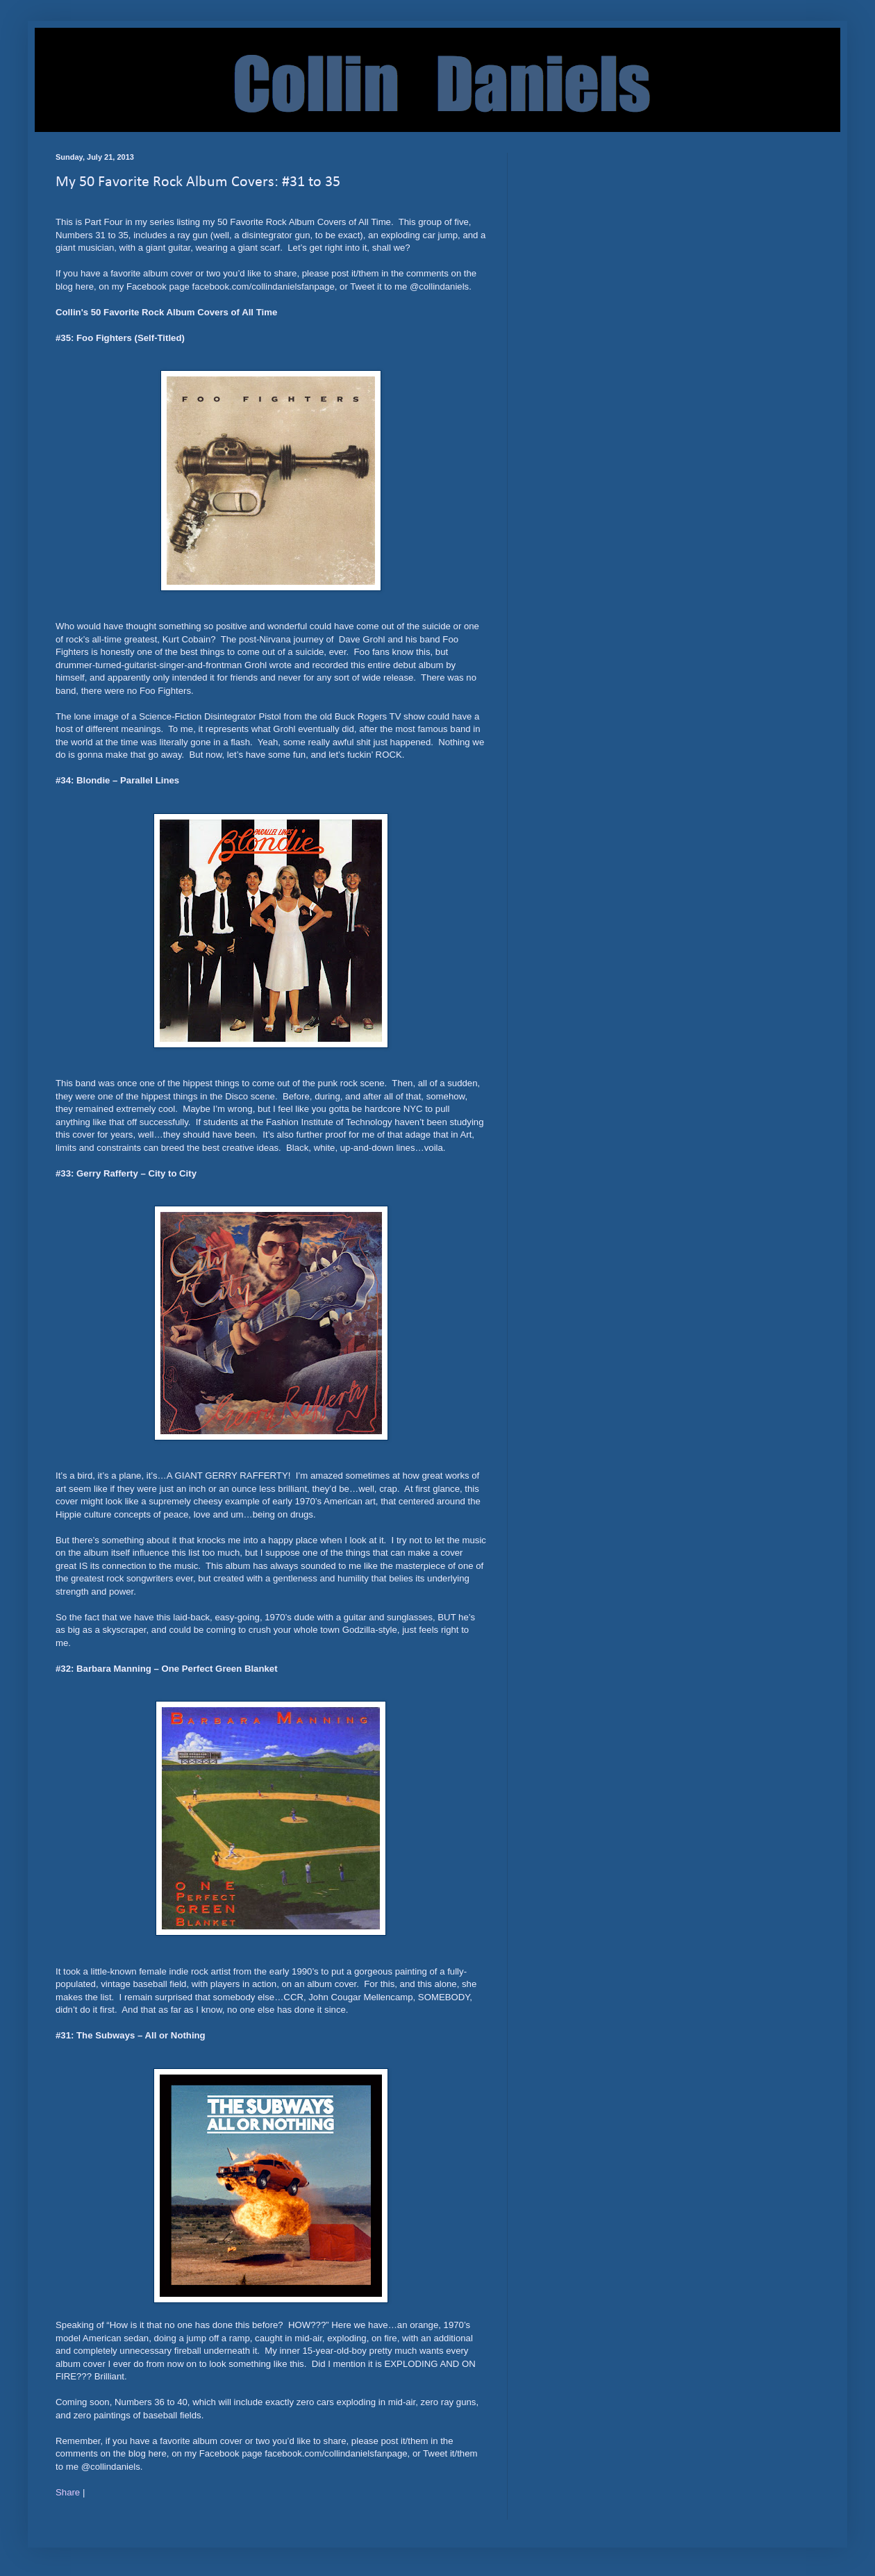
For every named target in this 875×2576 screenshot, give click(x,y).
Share (68, 2492)
